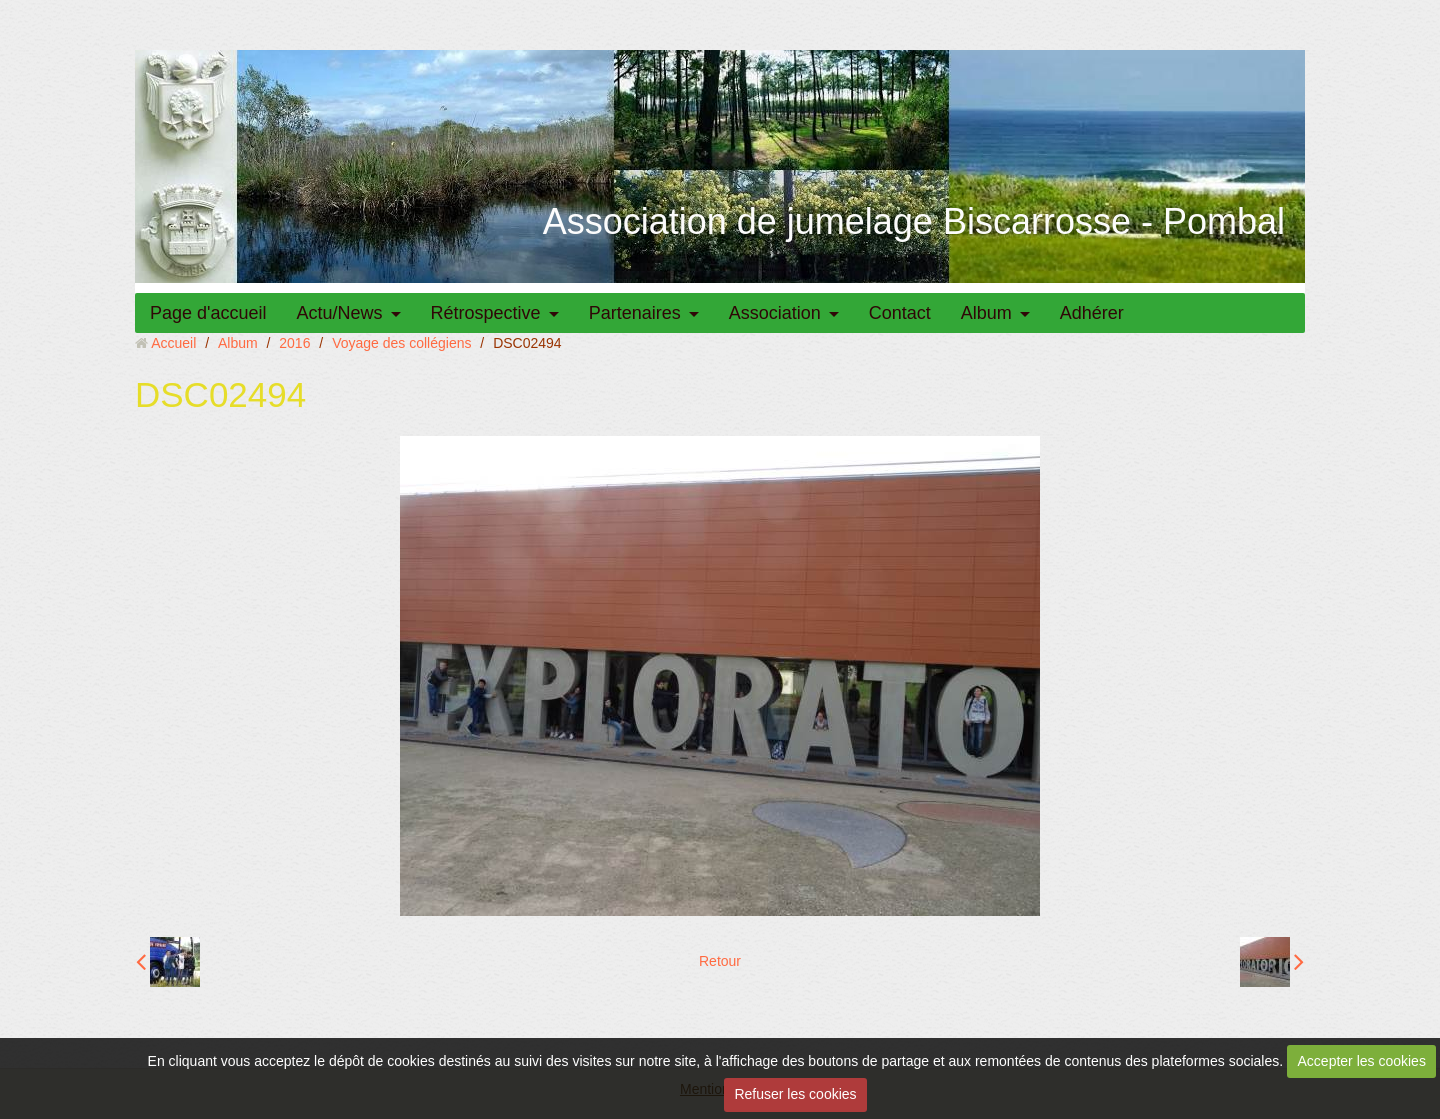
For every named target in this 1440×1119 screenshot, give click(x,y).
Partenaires (635, 313)
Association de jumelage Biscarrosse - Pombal (914, 221)
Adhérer (1092, 313)
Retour (720, 961)
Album (986, 313)
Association (775, 313)
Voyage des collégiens (401, 343)
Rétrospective (486, 313)
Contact (900, 313)
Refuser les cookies (795, 1094)
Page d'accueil (208, 313)
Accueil (173, 343)
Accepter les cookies (1362, 1061)
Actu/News (340, 313)
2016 (294, 343)
